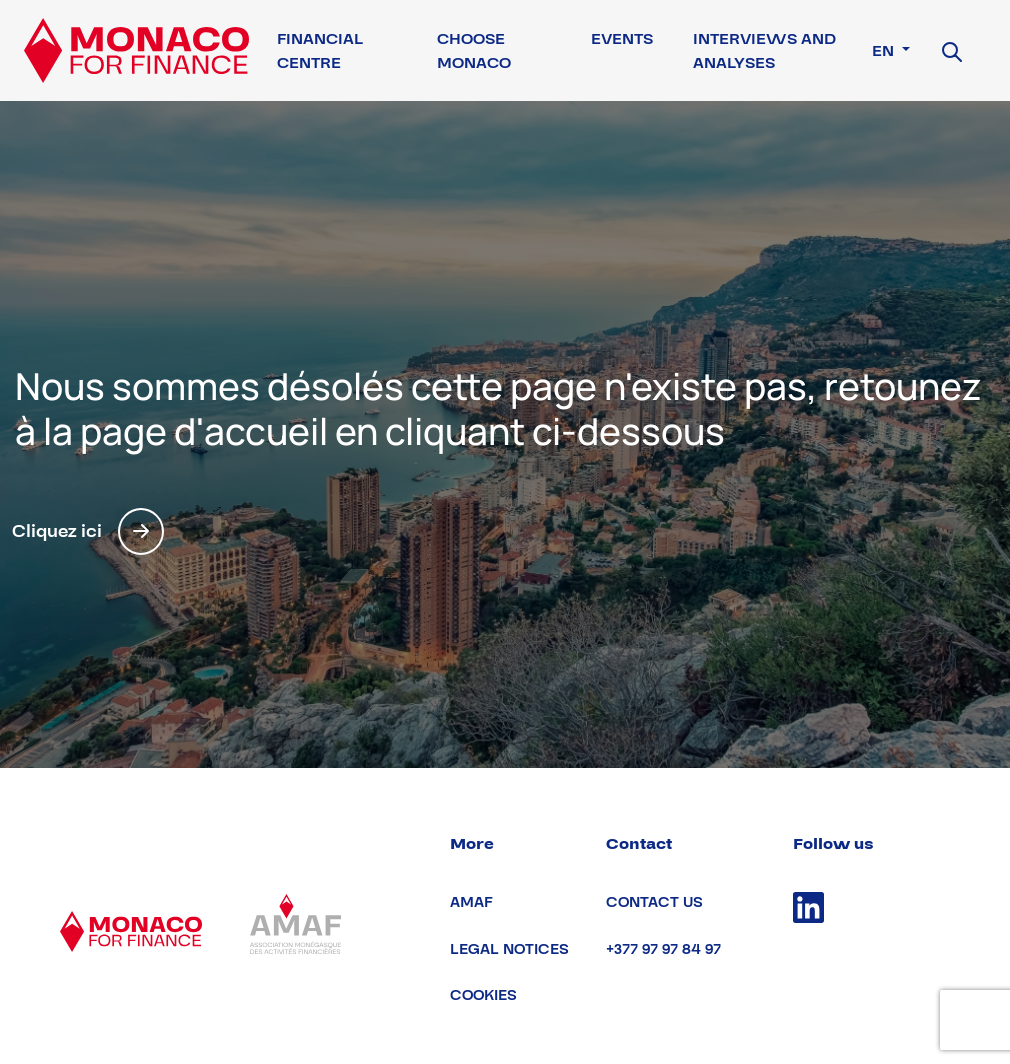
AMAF (471, 902)
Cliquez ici (88, 531)
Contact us (654, 902)
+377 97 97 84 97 (663, 949)
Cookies (483, 995)
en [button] (885, 51)
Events (622, 39)
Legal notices (509, 949)
